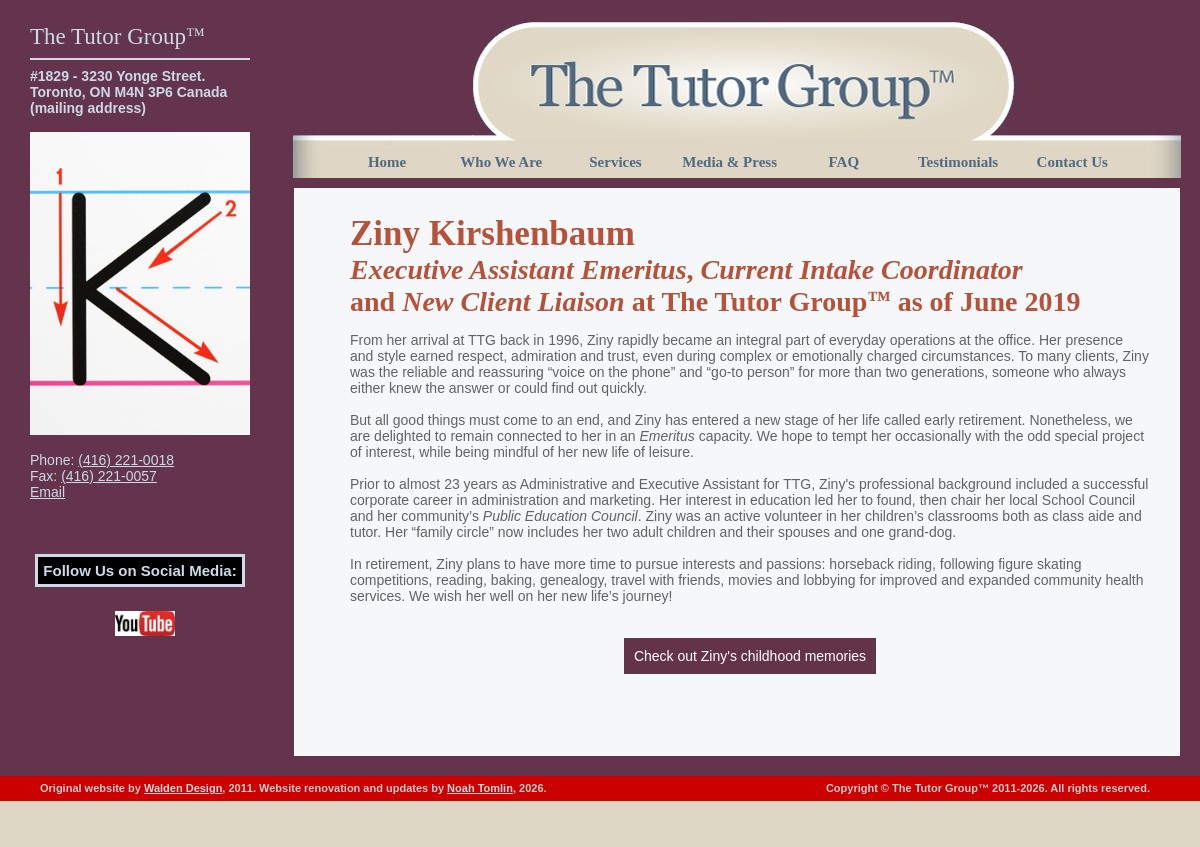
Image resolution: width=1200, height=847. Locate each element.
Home (387, 162)
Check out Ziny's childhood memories (750, 656)
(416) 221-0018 (126, 460)
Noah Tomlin (480, 788)
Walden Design (183, 788)
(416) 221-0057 (109, 476)
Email (47, 492)
